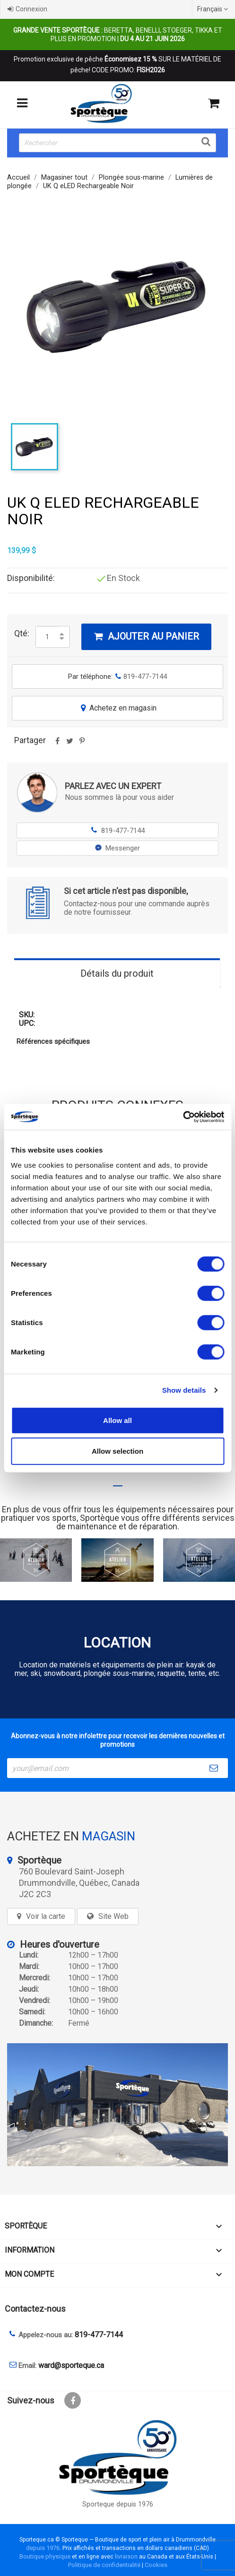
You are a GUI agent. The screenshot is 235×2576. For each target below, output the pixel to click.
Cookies (156, 2564)
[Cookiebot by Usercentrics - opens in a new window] (182, 1116)
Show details (184, 1390)
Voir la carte (45, 1916)
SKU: (27, 1014)
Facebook (72, 2400)
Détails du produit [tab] (117, 973)
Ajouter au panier (146, 636)
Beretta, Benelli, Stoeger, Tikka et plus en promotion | (117, 34)
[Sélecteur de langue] (213, 9)
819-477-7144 (117, 830)
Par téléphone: (117, 676)
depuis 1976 (43, 2547)
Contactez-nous (35, 2309)
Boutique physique (44, 2556)
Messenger (117, 848)
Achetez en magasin (118, 707)
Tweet (69, 744)
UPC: (27, 1023)
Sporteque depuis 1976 (117, 2504)
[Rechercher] (117, 142)
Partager (57, 744)
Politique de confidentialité (104, 2564)
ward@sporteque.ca (71, 2365)
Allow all (117, 1420)
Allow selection (117, 1451)
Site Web (113, 1916)
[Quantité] (47, 636)
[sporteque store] (117, 2104)
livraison (126, 2556)
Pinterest (82, 744)
